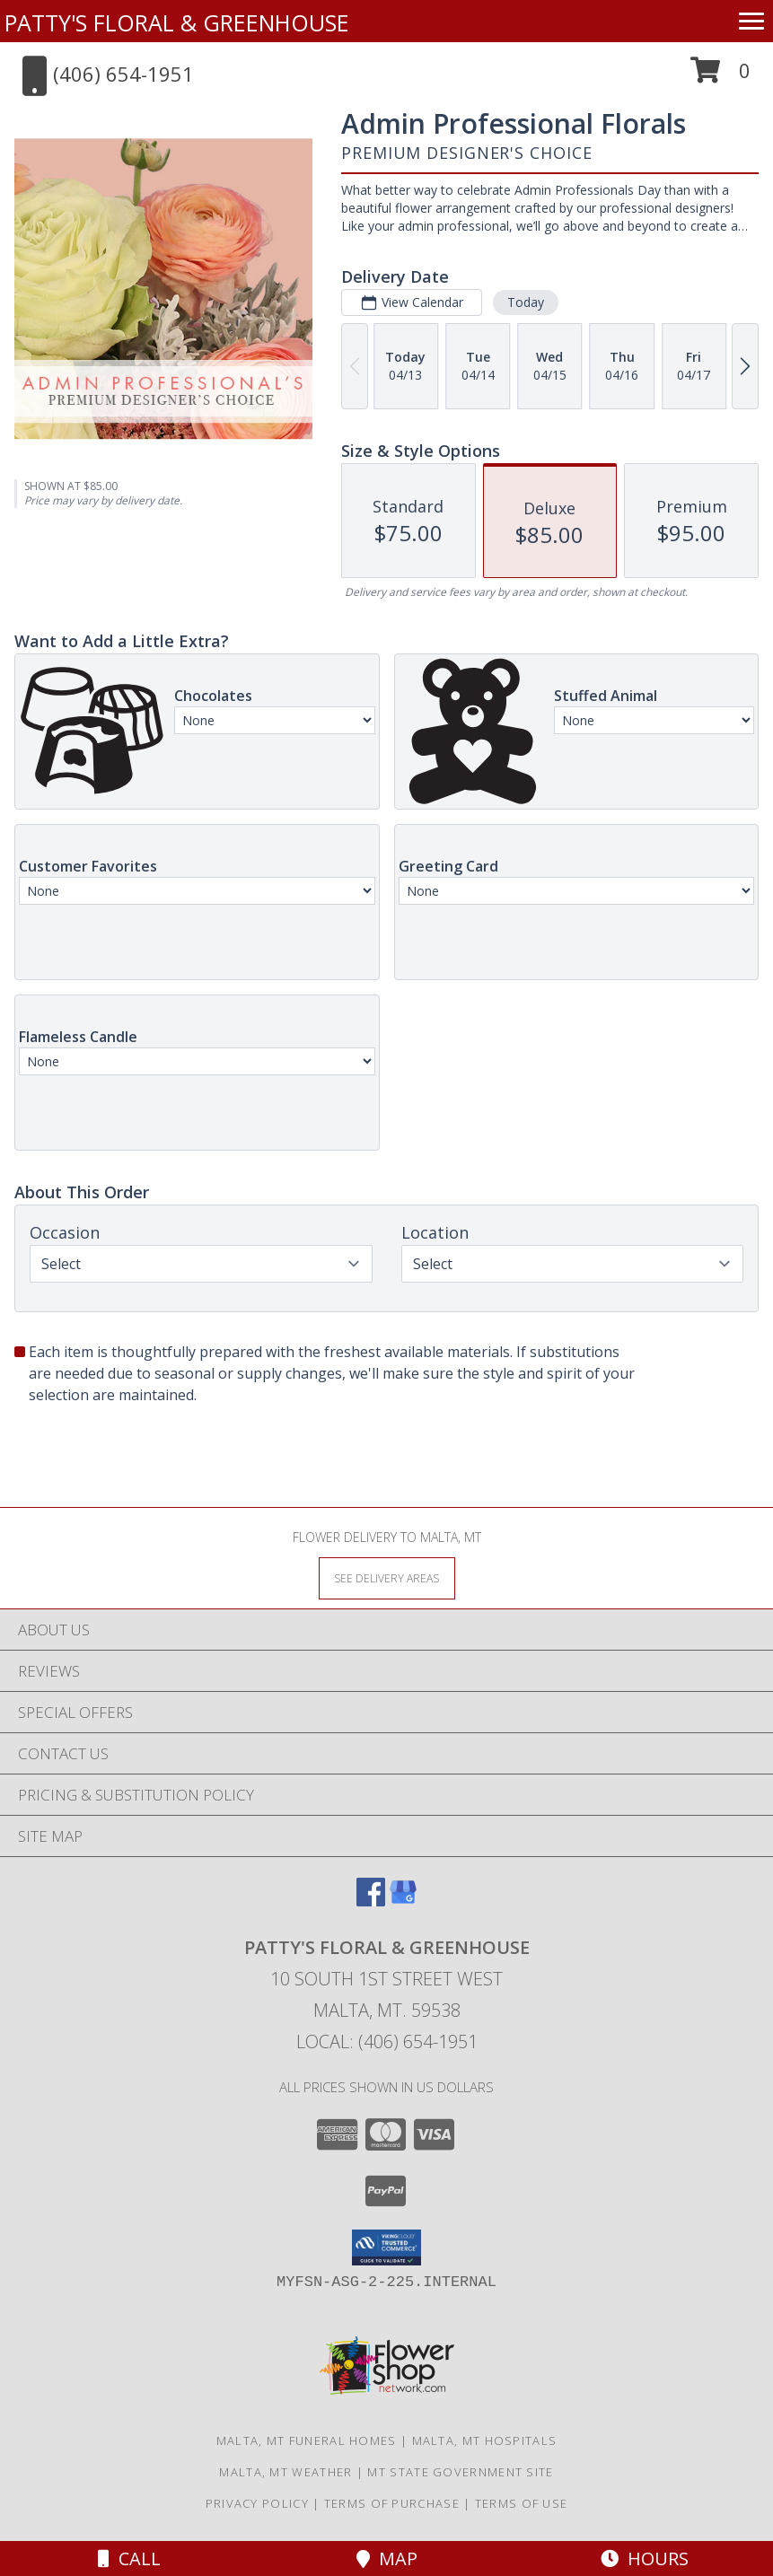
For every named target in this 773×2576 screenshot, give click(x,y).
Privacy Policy (257, 2503)
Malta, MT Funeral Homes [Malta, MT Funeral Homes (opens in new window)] (306, 2440)
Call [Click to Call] (129, 2558)
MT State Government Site (460, 2472)
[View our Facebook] (370, 1900)
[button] (720, 77)
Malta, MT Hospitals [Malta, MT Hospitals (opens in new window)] (485, 2440)
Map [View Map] (386, 2558)
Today (525, 302)
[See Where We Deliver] (387, 1577)
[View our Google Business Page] (403, 1900)
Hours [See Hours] (645, 2558)
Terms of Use (521, 2503)
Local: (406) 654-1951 (387, 2041)
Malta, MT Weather (285, 2472)
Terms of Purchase (392, 2503)
